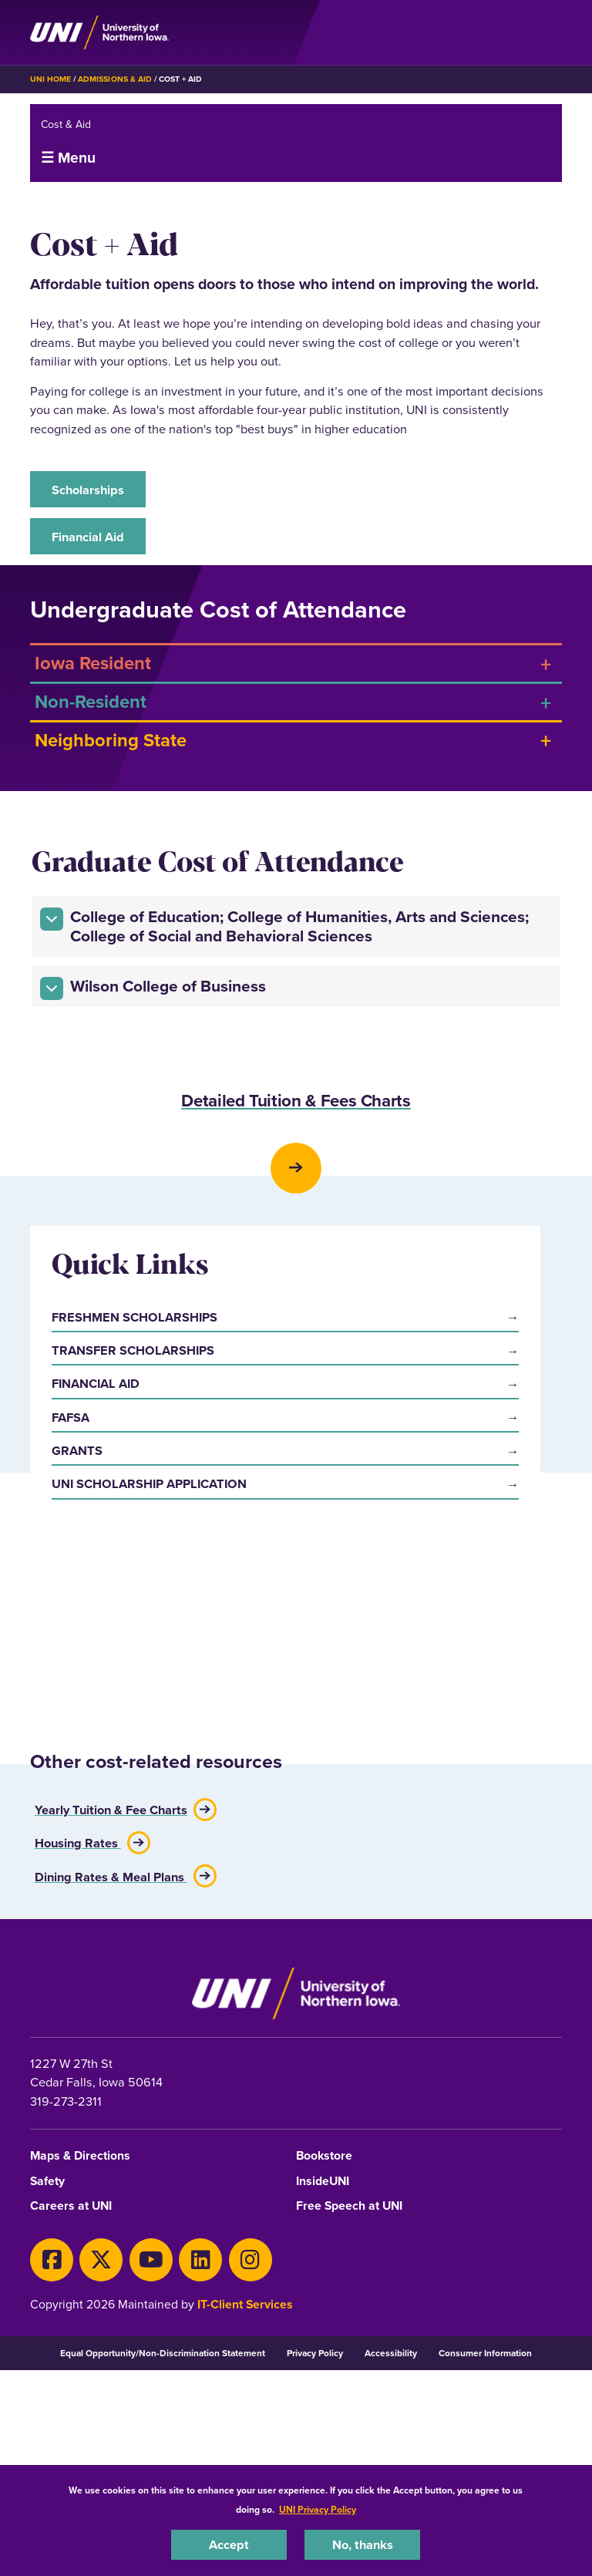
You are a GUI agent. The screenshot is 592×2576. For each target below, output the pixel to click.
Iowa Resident (93, 662)
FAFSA (70, 1780)
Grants (77, 1813)
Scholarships (88, 489)
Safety (47, 2368)
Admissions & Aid (114, 79)
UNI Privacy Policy (317, 2509)
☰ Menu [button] (68, 157)
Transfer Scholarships (133, 1713)
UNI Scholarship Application (149, 1847)
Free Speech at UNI (349, 2394)
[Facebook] (51, 2446)
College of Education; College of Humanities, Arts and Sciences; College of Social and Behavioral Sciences (284, 926)
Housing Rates (78, 2028)
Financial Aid (88, 536)
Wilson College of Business (153, 987)
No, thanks (362, 2544)
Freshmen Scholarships (134, 1680)
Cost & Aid (66, 124)
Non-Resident (90, 701)
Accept (229, 2544)
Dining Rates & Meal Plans (111, 2061)
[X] (101, 2446)
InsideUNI (322, 2368)
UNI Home (50, 79)
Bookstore (324, 2343)
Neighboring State (111, 739)
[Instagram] (250, 2446)
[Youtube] (151, 2446)
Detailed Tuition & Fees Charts (296, 1102)
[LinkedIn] (200, 2446)
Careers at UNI (71, 2394)
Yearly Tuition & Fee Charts (111, 1995)
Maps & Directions (80, 2343)
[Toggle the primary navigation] (549, 32)
